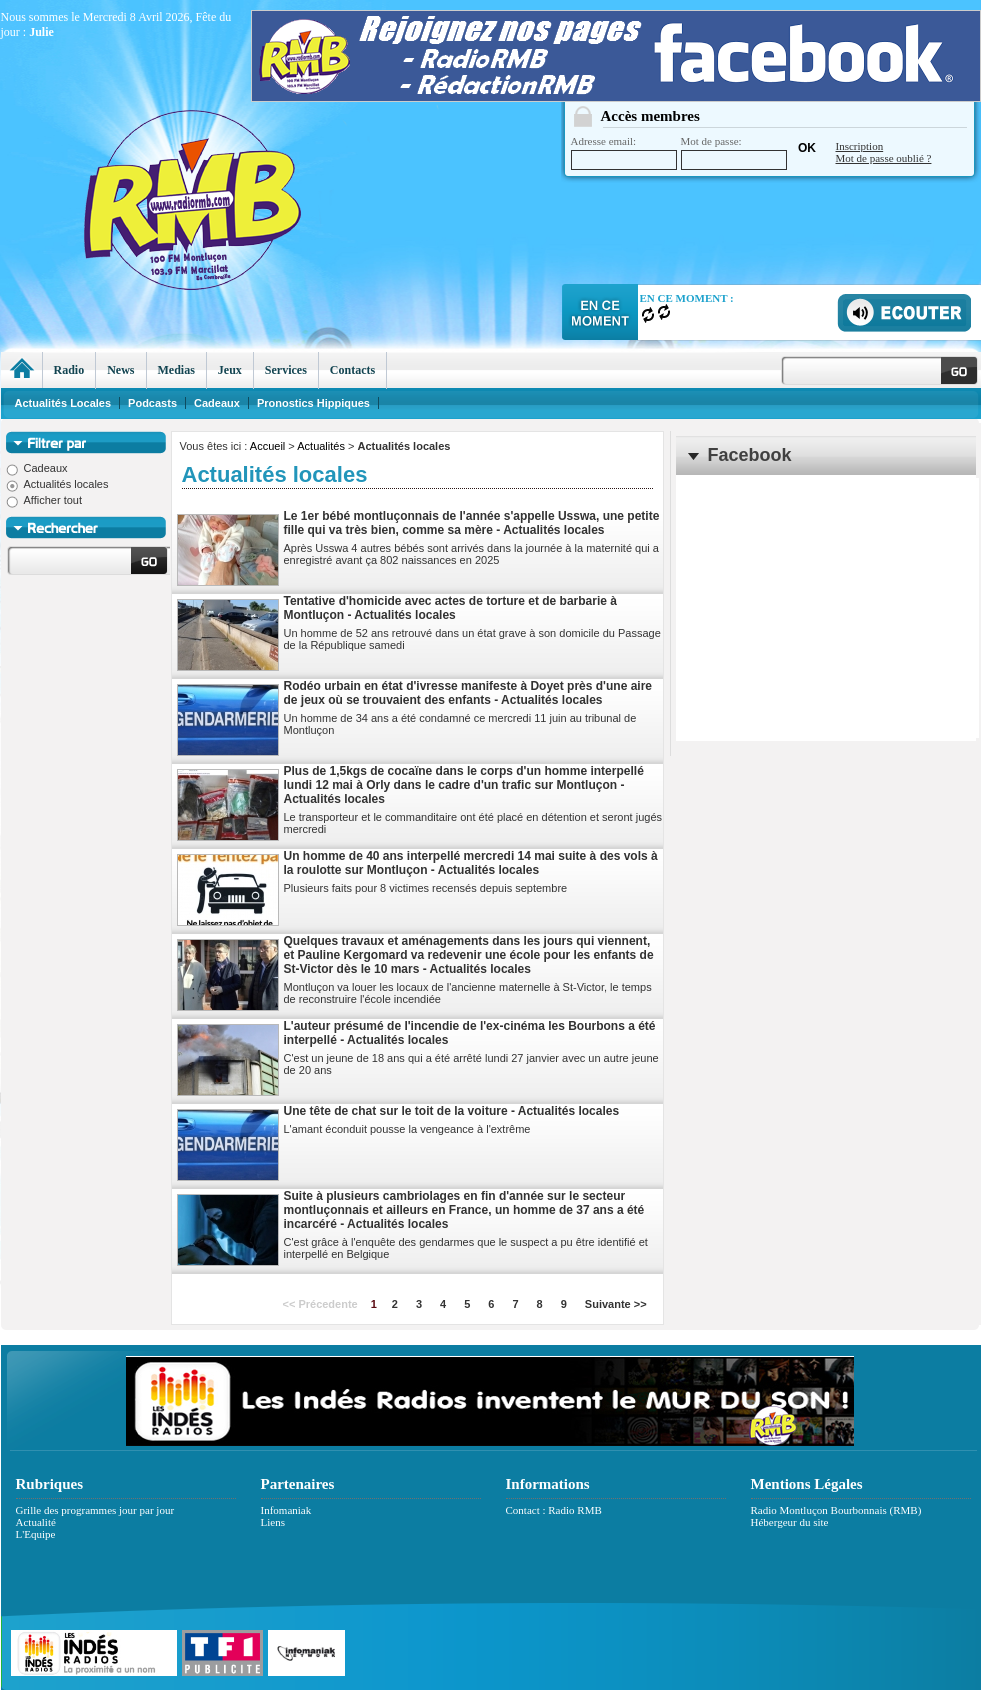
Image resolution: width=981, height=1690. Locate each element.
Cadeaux (37, 468)
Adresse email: (624, 152)
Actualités (321, 446)
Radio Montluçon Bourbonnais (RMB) (836, 1510)
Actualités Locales (63, 403)
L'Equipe (36, 1534)
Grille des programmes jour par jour (95, 1510)
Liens (273, 1522)
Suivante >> (616, 1304)
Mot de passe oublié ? (884, 158)
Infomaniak (286, 1510)
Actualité (36, 1522)
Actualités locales (57, 484)
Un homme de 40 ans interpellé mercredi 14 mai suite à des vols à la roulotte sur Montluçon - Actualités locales (471, 863)
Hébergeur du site (790, 1522)
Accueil (267, 446)
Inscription (860, 146)
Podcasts (152, 403)
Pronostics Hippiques (313, 403)
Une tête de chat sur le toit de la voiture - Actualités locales (452, 1111)
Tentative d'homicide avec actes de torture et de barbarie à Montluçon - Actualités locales (450, 608)
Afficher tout (44, 500)
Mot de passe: (734, 152)
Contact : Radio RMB (554, 1510)
